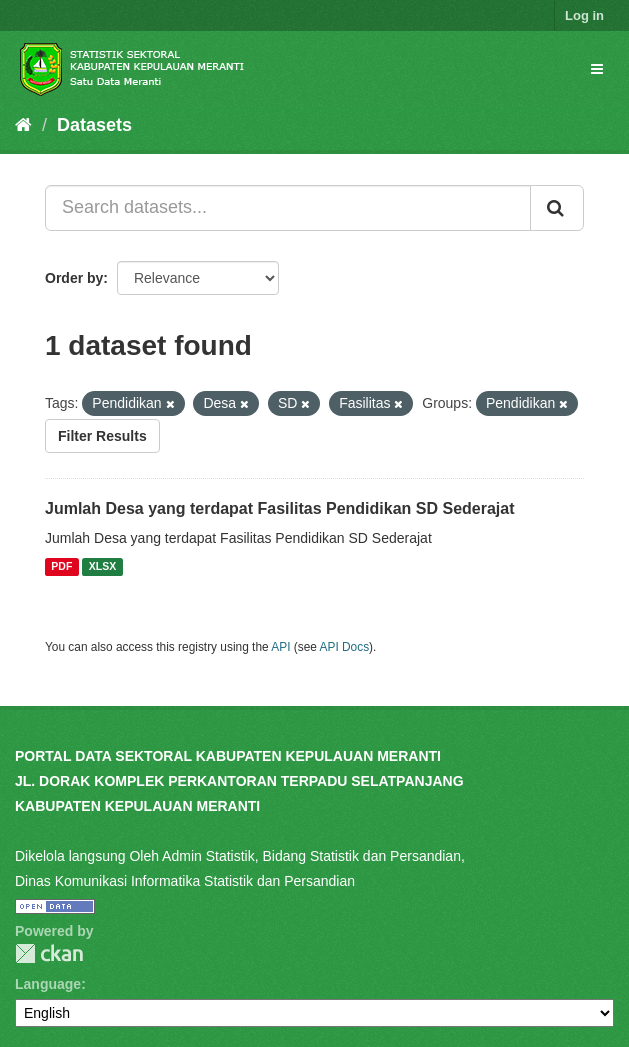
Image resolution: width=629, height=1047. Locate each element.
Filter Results (102, 436)
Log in (584, 15)
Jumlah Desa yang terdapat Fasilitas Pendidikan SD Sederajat (280, 508)
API (280, 647)
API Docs (345, 647)
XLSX (102, 567)
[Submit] (557, 208)
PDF (61, 567)
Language (48, 984)
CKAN (49, 953)
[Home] (23, 125)
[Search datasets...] (288, 208)
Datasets (94, 125)
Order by (74, 278)
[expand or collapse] (597, 69)
